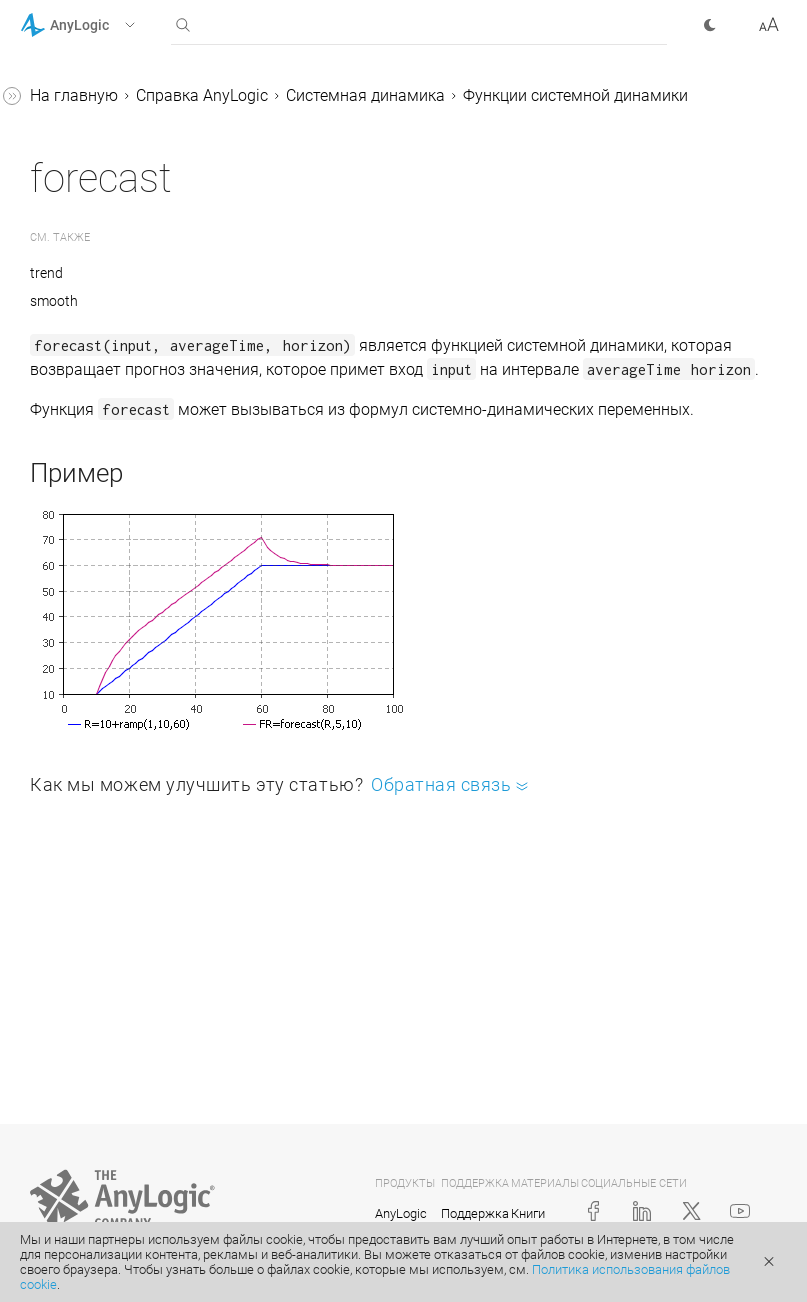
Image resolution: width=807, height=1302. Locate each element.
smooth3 (105, 358)
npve (91, 168)
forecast (102, 92)
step (89, 396)
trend (92, 434)
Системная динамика (665, 95)
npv (87, 130)
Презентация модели (116, 1112)
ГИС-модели (83, 1074)
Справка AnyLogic (502, 95)
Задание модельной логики (140, 1036)
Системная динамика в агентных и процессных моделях (144, 690)
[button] (103, 25)
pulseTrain (111, 244)
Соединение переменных (148, 844)
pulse (93, 206)
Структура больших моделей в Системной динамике (136, 780)
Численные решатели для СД (151, 985)
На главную (374, 95)
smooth (101, 320)
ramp (92, 282)
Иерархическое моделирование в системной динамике (134, 908)
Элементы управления (122, 1150)
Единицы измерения (131, 472)
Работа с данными (107, 1188)
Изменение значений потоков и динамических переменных (148, 536)
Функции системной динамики (442, 121)
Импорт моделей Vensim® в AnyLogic (153, 613)
